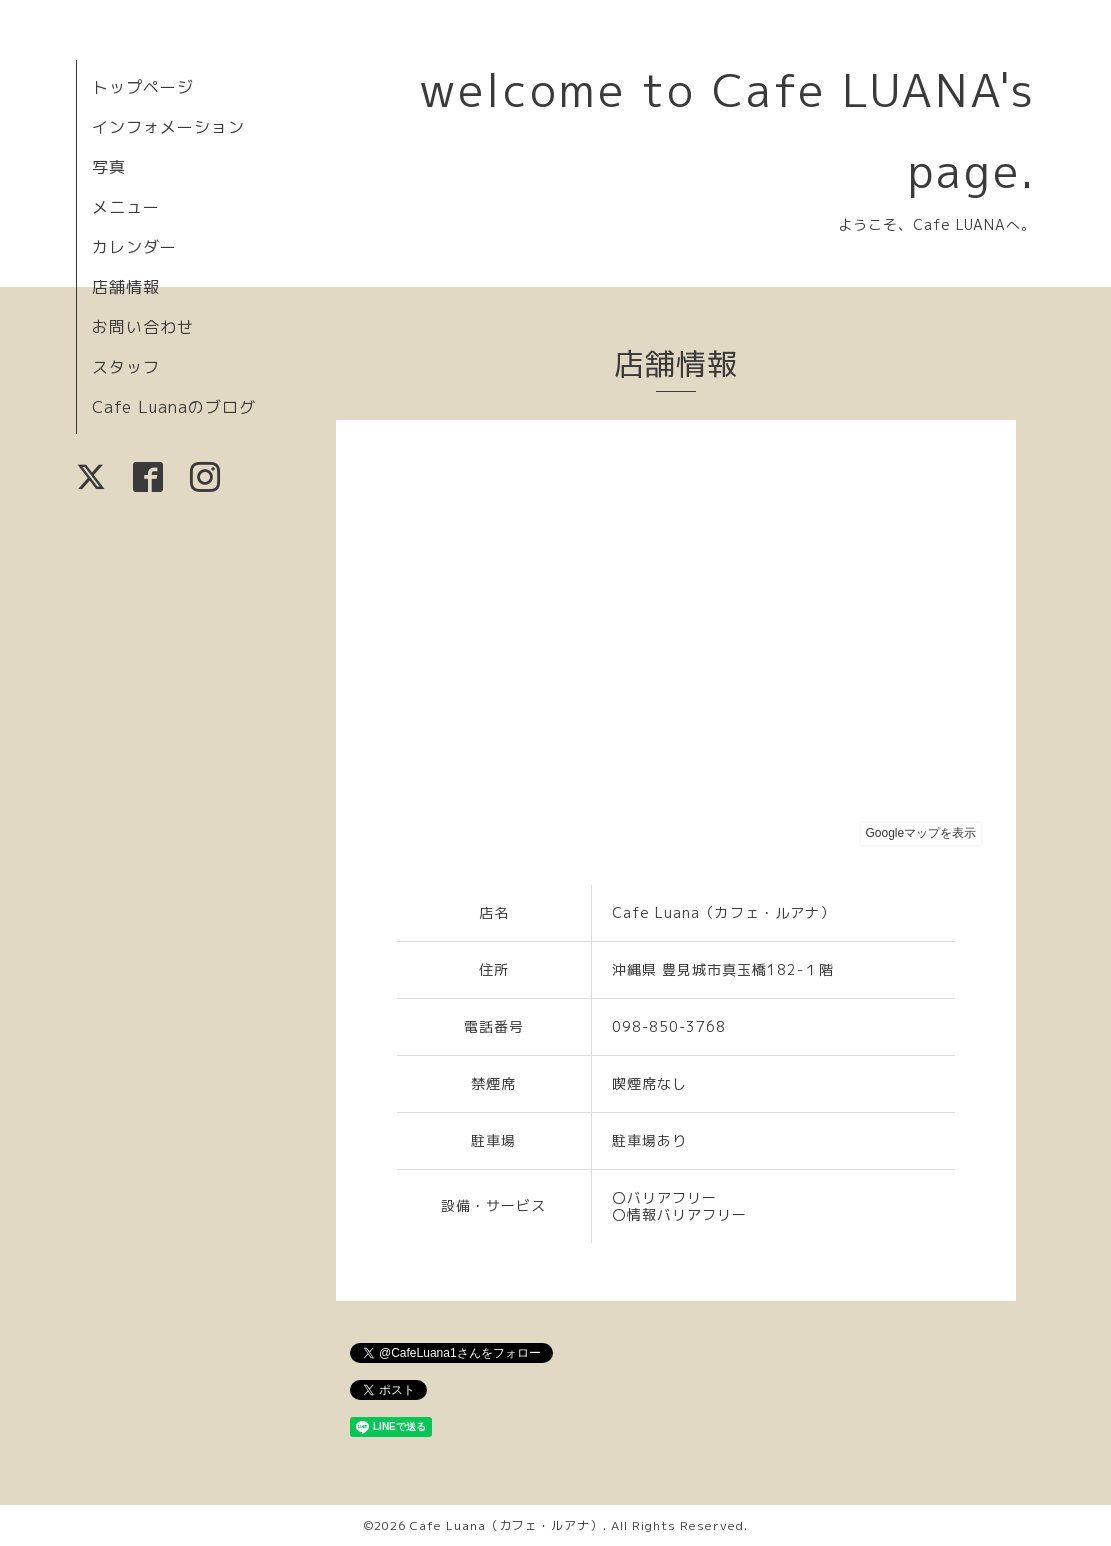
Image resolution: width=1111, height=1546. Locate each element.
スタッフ (126, 367)
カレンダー (134, 247)
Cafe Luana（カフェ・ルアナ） (506, 1525)
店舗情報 (126, 287)
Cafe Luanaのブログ (174, 407)
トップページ (143, 87)
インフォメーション (168, 127)
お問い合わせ (143, 327)
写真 (109, 167)
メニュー (126, 207)
